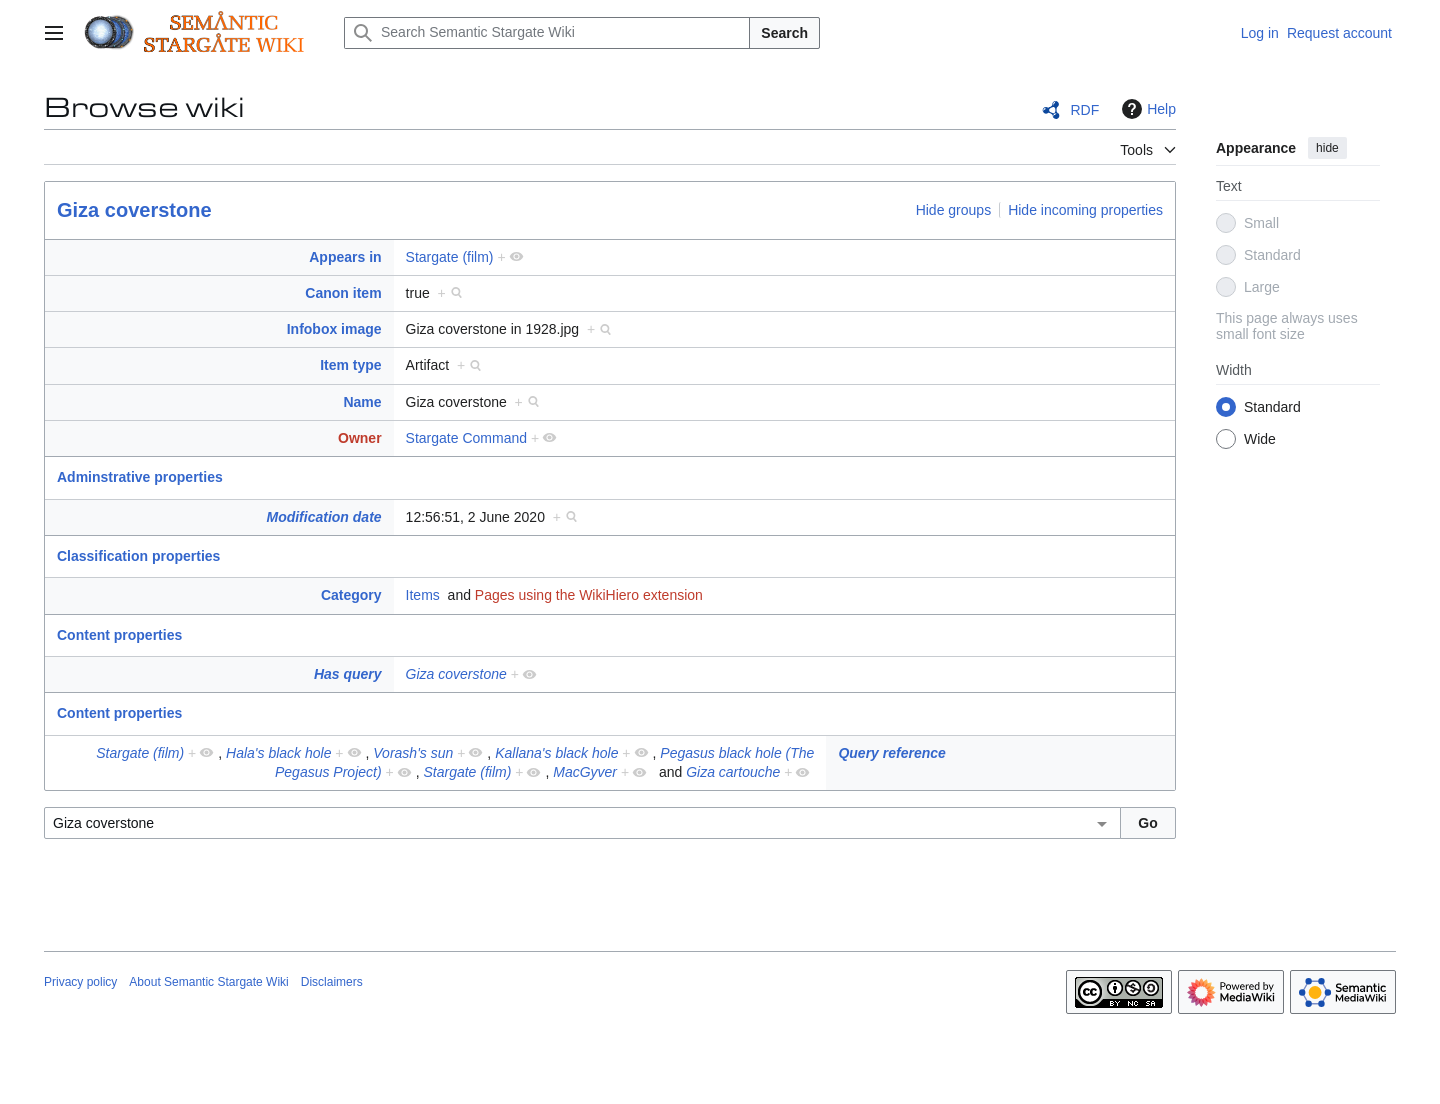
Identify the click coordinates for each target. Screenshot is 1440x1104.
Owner (360, 438)
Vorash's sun (413, 753)
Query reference (891, 753)
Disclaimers (332, 982)
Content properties (119, 635)
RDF (1084, 110)
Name (362, 402)
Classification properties (138, 556)
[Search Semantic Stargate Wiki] (547, 33)
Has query (348, 674)
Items (423, 595)
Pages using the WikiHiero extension (589, 595)
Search (784, 33)
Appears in (345, 257)
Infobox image (334, 329)
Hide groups (954, 210)
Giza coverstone (134, 210)
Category (351, 595)
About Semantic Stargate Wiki (208, 982)
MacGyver (585, 772)
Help (1146, 109)
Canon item (343, 293)
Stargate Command (466, 438)
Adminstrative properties (140, 477)
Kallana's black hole (556, 753)
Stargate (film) (450, 257)
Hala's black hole (278, 753)
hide (1327, 148)
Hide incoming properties (1085, 210)
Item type (350, 365)
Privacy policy (80, 982)
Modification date (323, 517)
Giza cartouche (733, 772)
